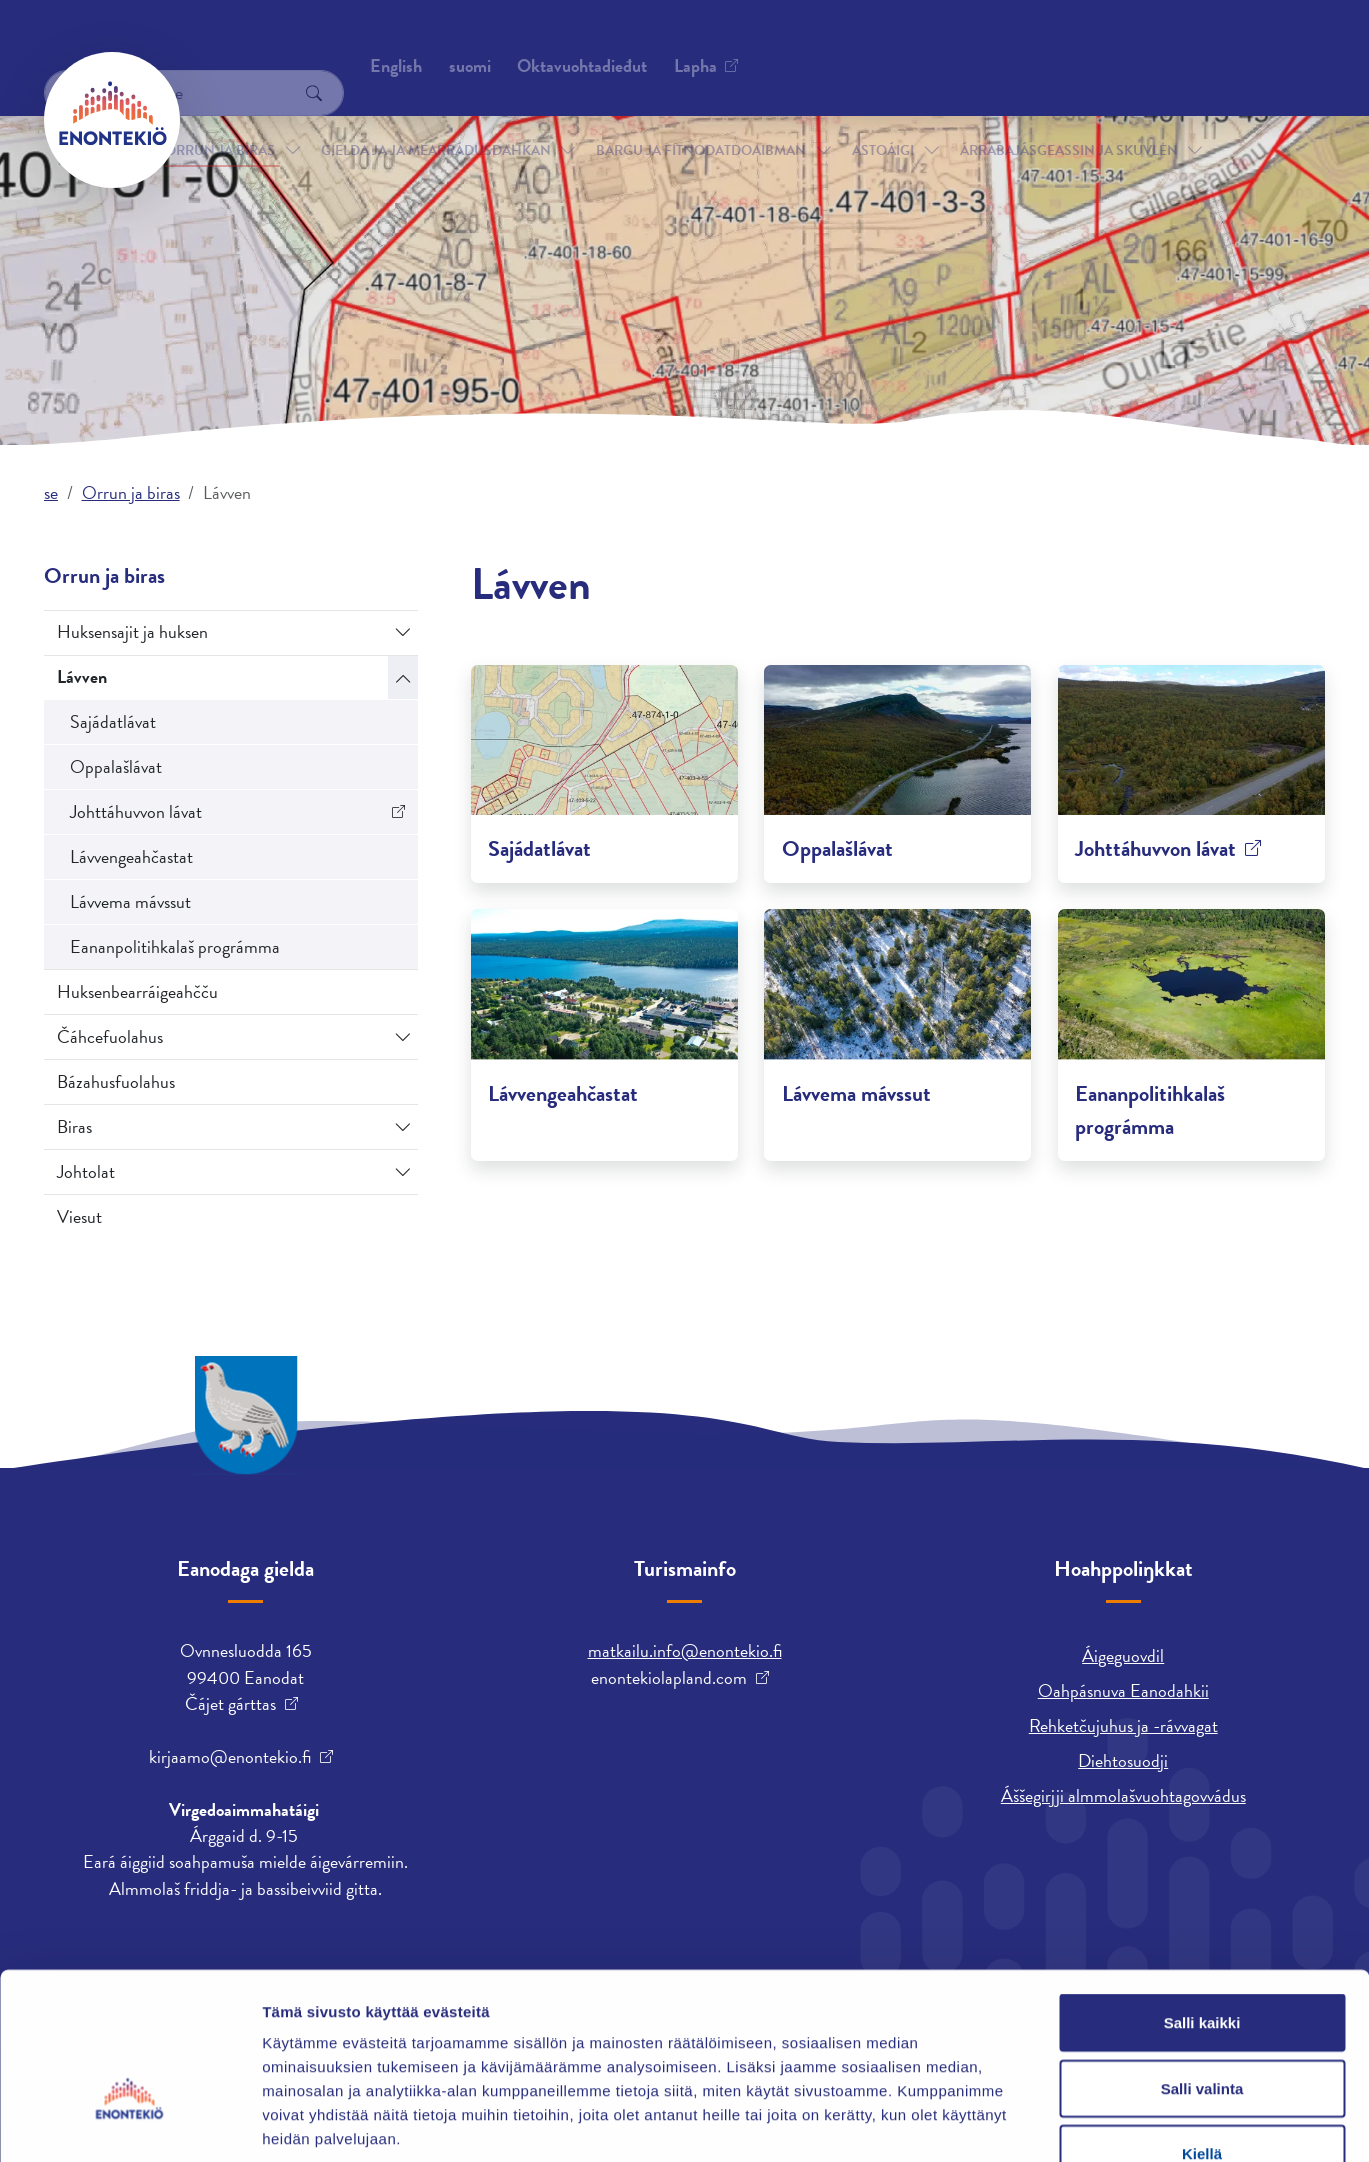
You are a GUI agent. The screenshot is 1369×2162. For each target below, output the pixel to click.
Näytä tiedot (1069, 2122)
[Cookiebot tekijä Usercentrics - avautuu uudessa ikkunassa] (129, 2123)
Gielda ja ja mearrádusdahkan (436, 118)
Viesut (79, 1216)
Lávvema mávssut (130, 901)
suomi (978, 45)
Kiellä (1202, 2030)
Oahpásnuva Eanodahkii (1123, 1690)
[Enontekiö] (112, 120)
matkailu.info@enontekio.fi (685, 1650)
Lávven (82, 676)
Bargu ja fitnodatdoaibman (701, 118)
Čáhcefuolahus (110, 1036)
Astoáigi (883, 118)
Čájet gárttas (230, 1704)
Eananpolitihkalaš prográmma (175, 946)
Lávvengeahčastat (131, 856)
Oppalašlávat (116, 766)
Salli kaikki (1202, 1899)
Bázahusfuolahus (116, 1081)
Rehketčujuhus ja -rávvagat (1123, 1725)
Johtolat (86, 1171)
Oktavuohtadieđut (267, 44)
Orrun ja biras (220, 118)
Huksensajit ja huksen (132, 631)
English (904, 45)
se (51, 492)
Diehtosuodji (1123, 1760)
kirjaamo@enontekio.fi (230, 1757)
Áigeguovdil (1123, 1655)
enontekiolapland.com (669, 1678)
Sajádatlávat (113, 721)
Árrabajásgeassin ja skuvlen (1069, 118)
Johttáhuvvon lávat (136, 811)
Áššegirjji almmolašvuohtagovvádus (1123, 1795)
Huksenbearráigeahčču (137, 991)
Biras (74, 1126)
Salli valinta (1202, 1965)
